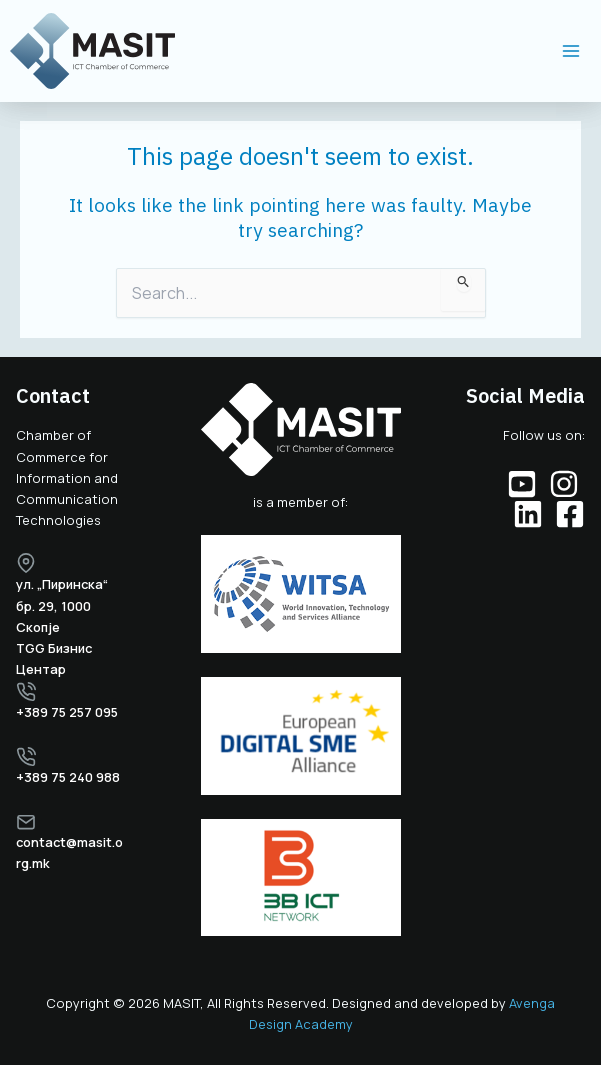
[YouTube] (522, 484)
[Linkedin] (528, 514)
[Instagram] (564, 484)
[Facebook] (570, 514)
